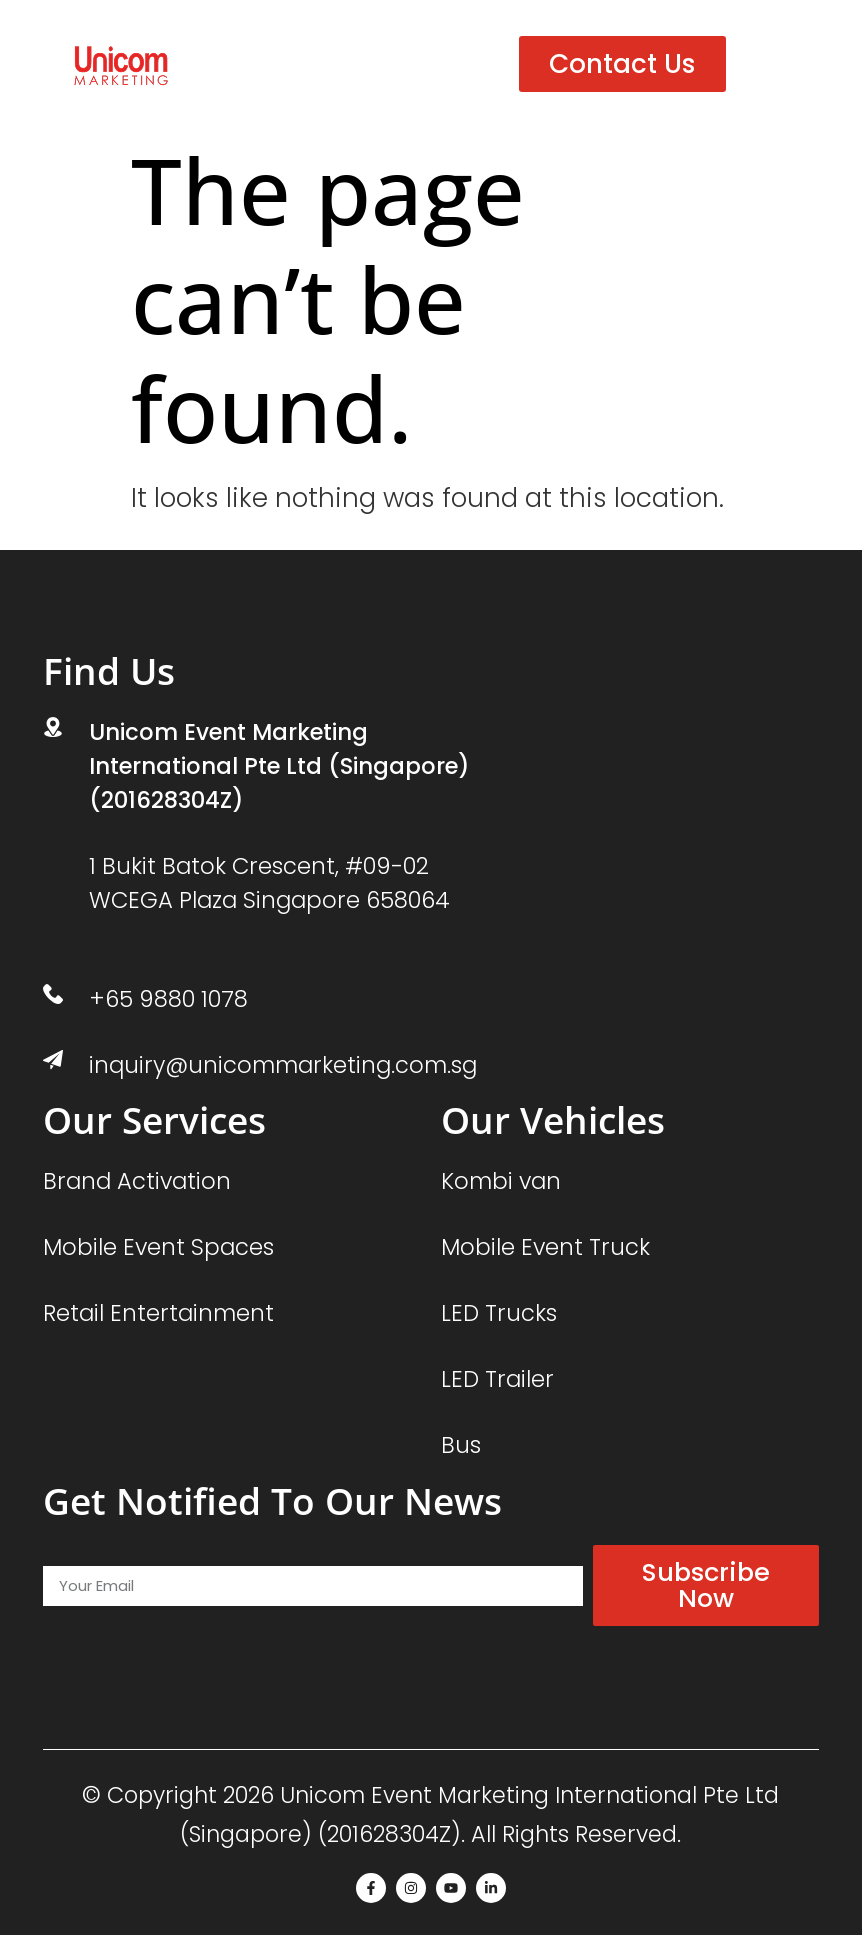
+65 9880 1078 (168, 999)
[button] (768, 64)
